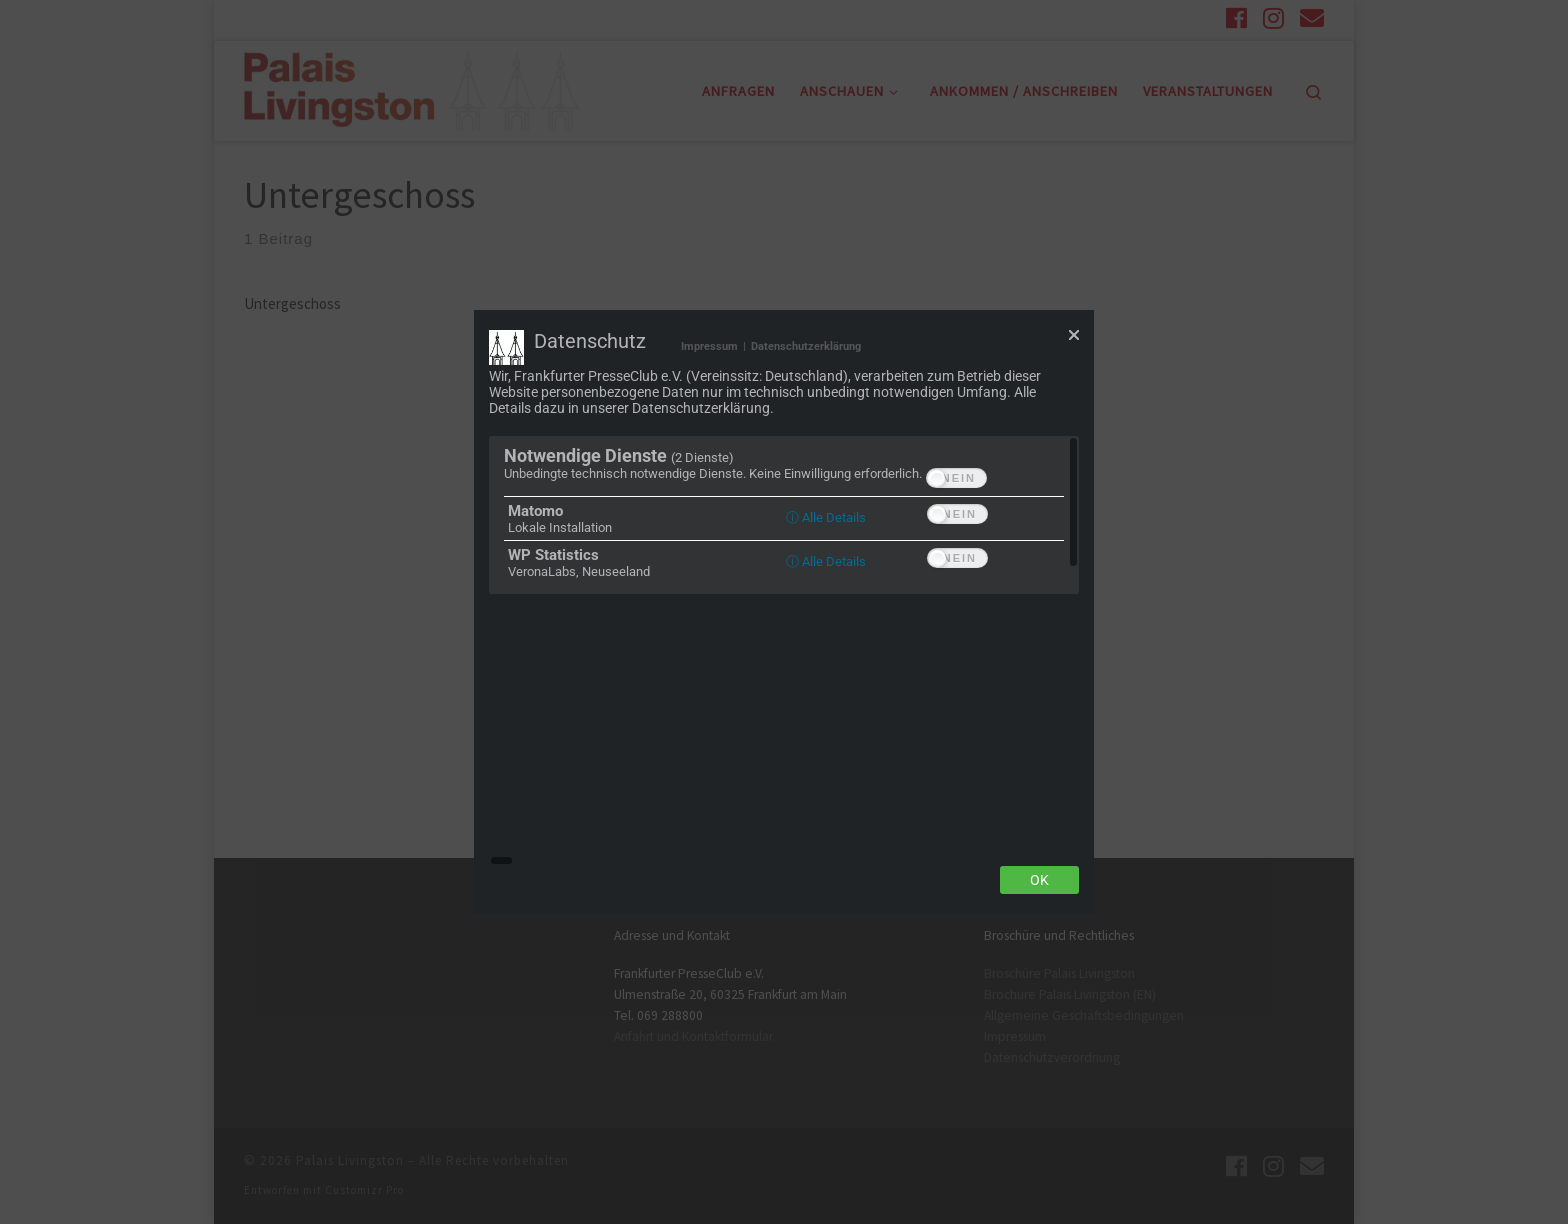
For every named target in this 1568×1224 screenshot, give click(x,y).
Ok (1039, 747)
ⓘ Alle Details (826, 651)
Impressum (709, 480)
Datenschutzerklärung (806, 480)
